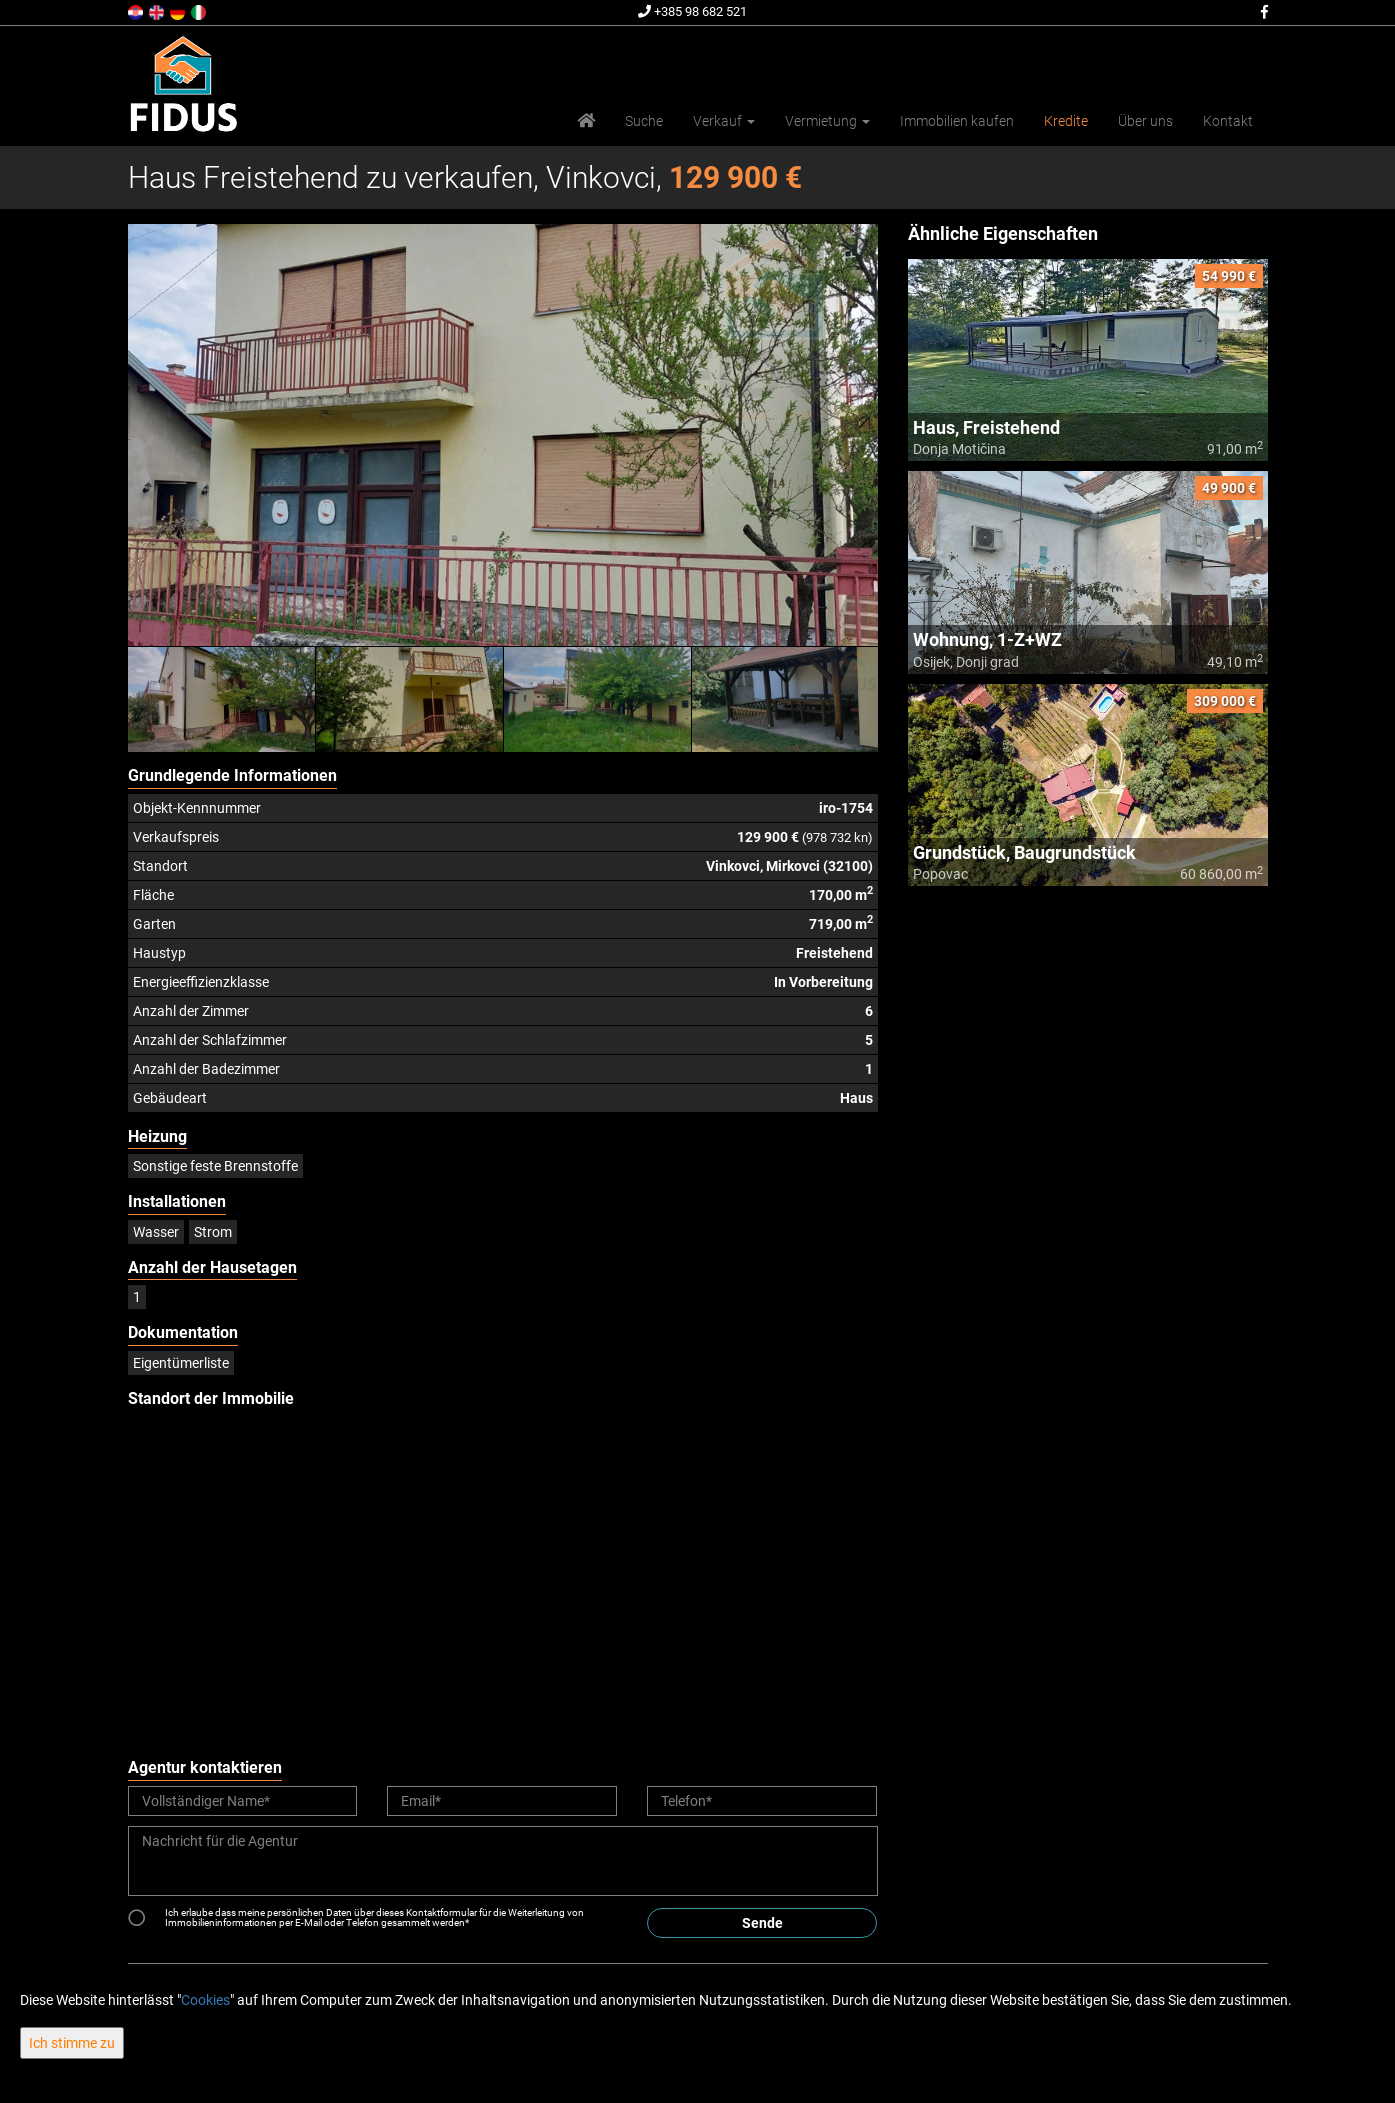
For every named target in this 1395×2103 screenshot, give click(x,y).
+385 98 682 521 (692, 11)
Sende (762, 1923)
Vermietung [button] (827, 121)
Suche (644, 121)
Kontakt (1228, 121)
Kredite (1066, 121)
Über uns (1145, 121)
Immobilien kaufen (957, 121)
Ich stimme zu (72, 2043)
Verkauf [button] (724, 121)
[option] (222, 699)
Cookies (205, 2000)
